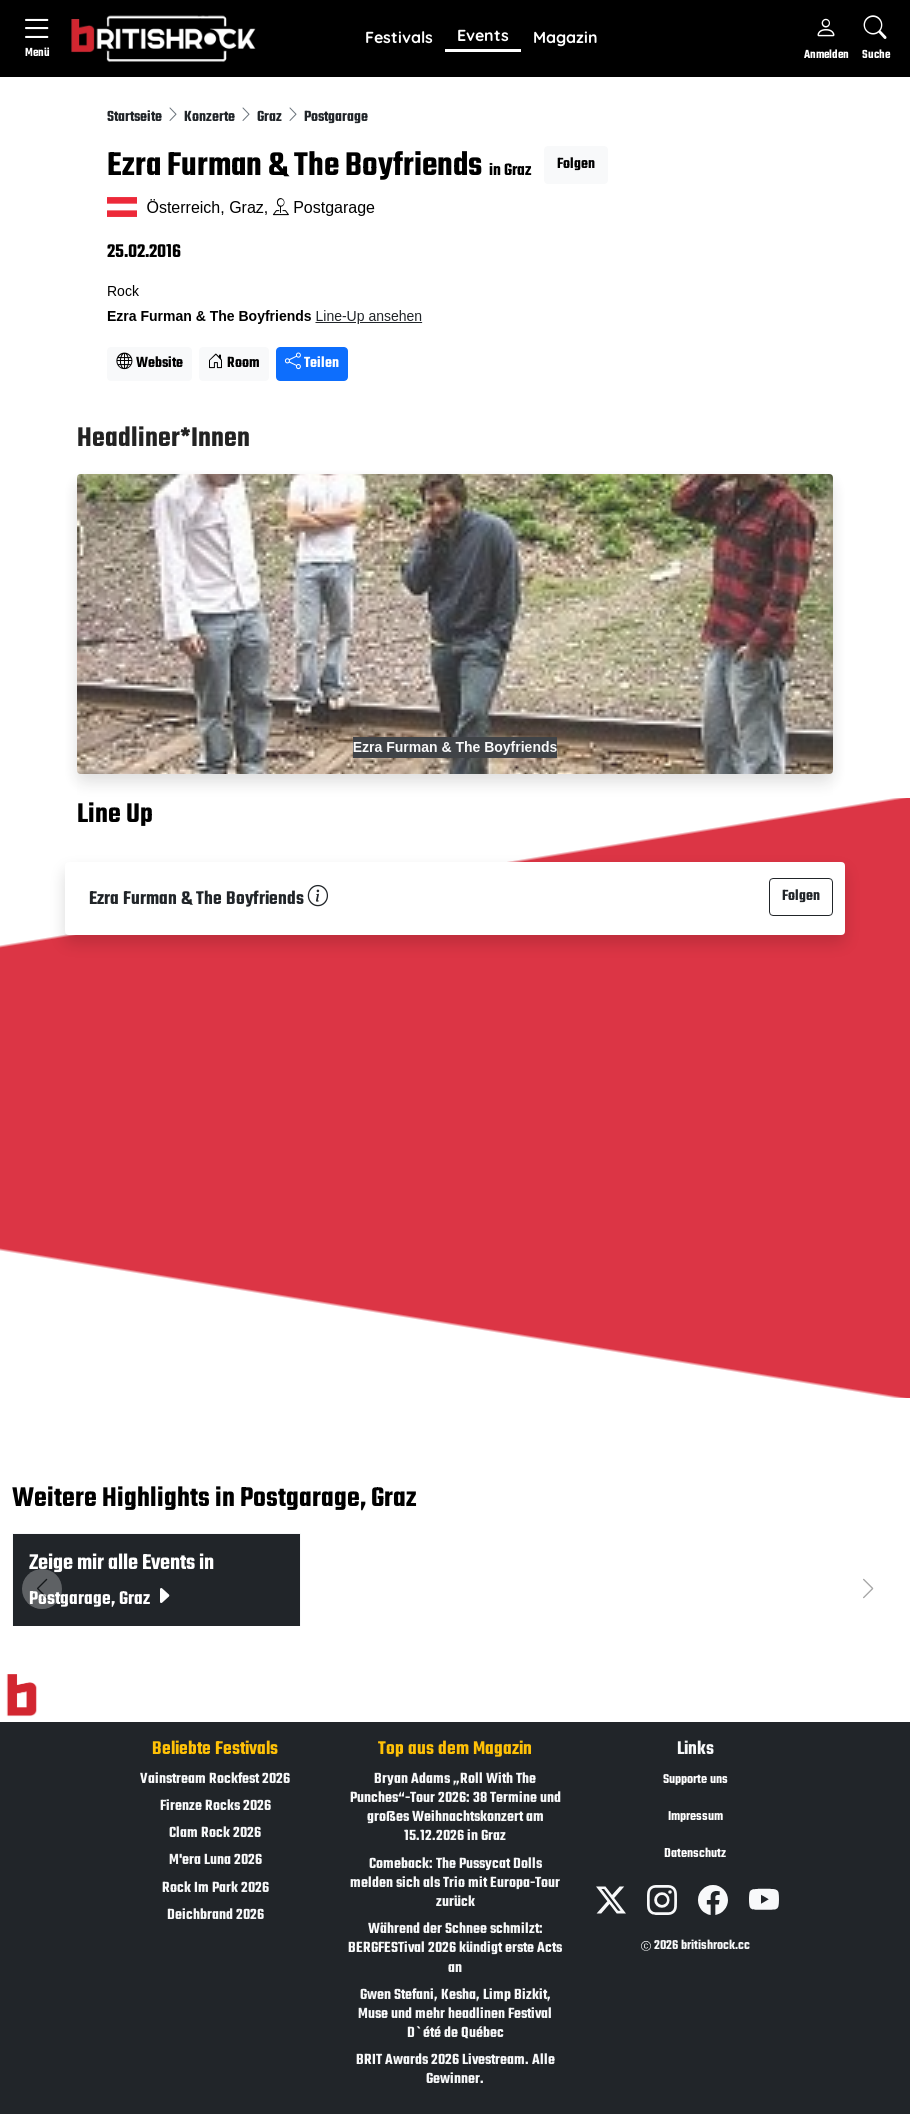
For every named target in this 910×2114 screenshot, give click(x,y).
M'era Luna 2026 (215, 1860)
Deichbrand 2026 (215, 1915)
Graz (271, 117)
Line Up (115, 815)
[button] (399, 38)
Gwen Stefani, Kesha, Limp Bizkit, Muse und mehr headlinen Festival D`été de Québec (455, 2014)
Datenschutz (695, 1854)
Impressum (695, 1817)
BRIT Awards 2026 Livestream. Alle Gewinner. (455, 2070)
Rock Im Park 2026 (215, 1888)
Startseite (136, 117)
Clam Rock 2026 (215, 1833)
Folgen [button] (576, 164)
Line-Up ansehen (368, 316)
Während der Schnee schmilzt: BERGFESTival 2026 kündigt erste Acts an (455, 1948)
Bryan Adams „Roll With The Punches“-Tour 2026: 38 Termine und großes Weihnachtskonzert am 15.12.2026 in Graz (455, 1808)
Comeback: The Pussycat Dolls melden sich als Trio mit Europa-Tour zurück (455, 1883)
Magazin (565, 37)
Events (483, 35)
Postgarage (336, 117)
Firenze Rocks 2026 (215, 1806)
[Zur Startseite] (21, 1695)
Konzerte (211, 117)
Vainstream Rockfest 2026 (215, 1779)
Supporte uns (695, 1780)
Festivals (399, 37)
